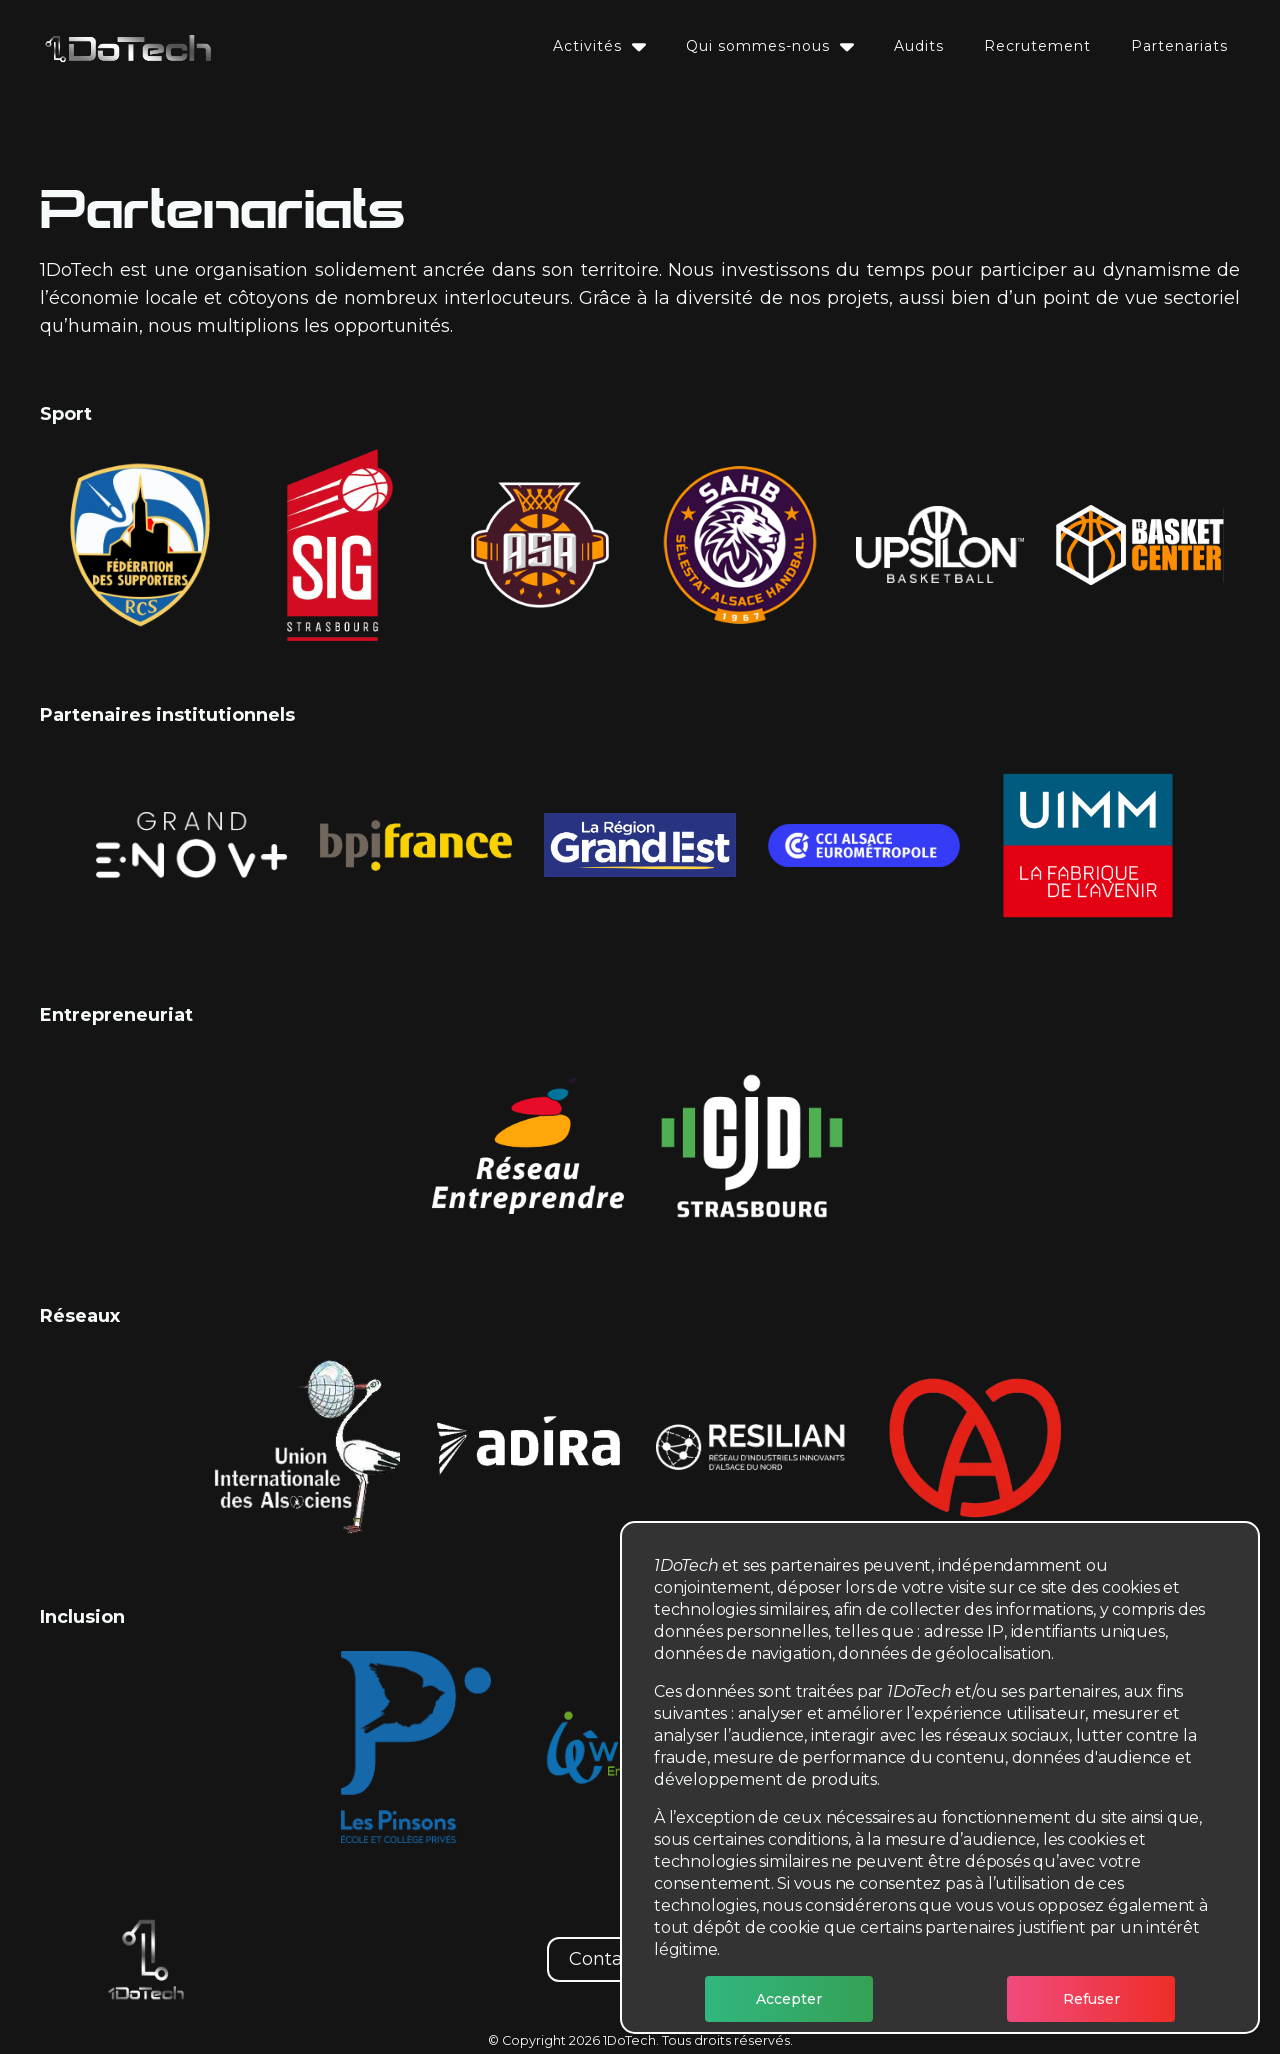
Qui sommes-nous (770, 46)
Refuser (1091, 1999)
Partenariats (1179, 46)
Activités (599, 46)
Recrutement (1037, 46)
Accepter (789, 1999)
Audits (919, 46)
